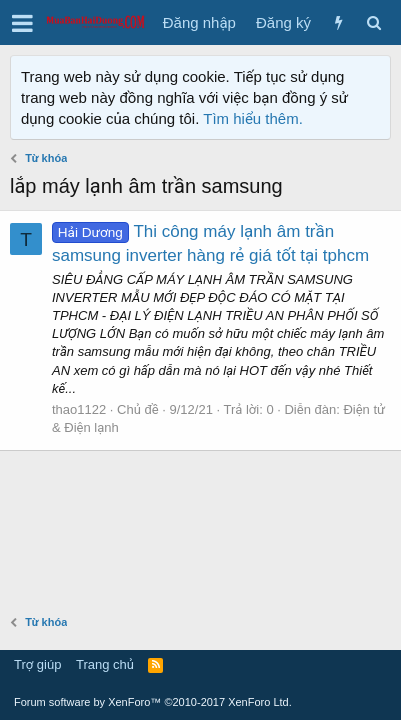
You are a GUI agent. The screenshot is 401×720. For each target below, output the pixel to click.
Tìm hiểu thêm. (253, 118)
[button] (22, 23)
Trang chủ (105, 664)
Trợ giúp (37, 664)
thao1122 (79, 409)
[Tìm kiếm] (373, 22)
